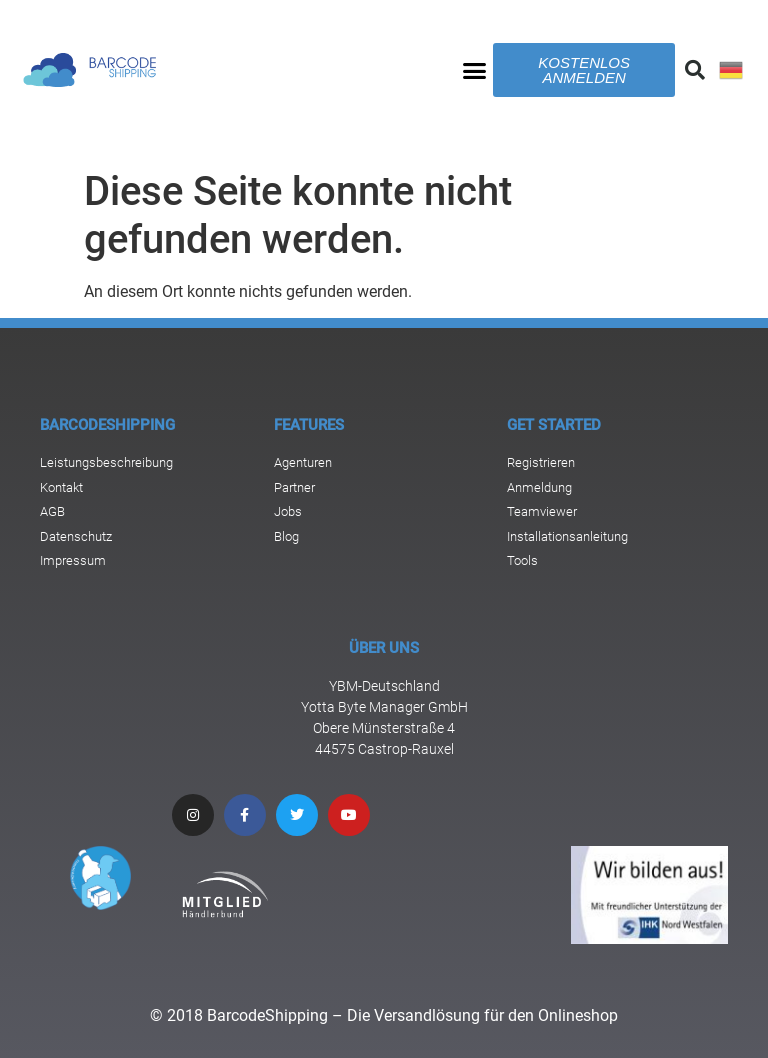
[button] (475, 70)
